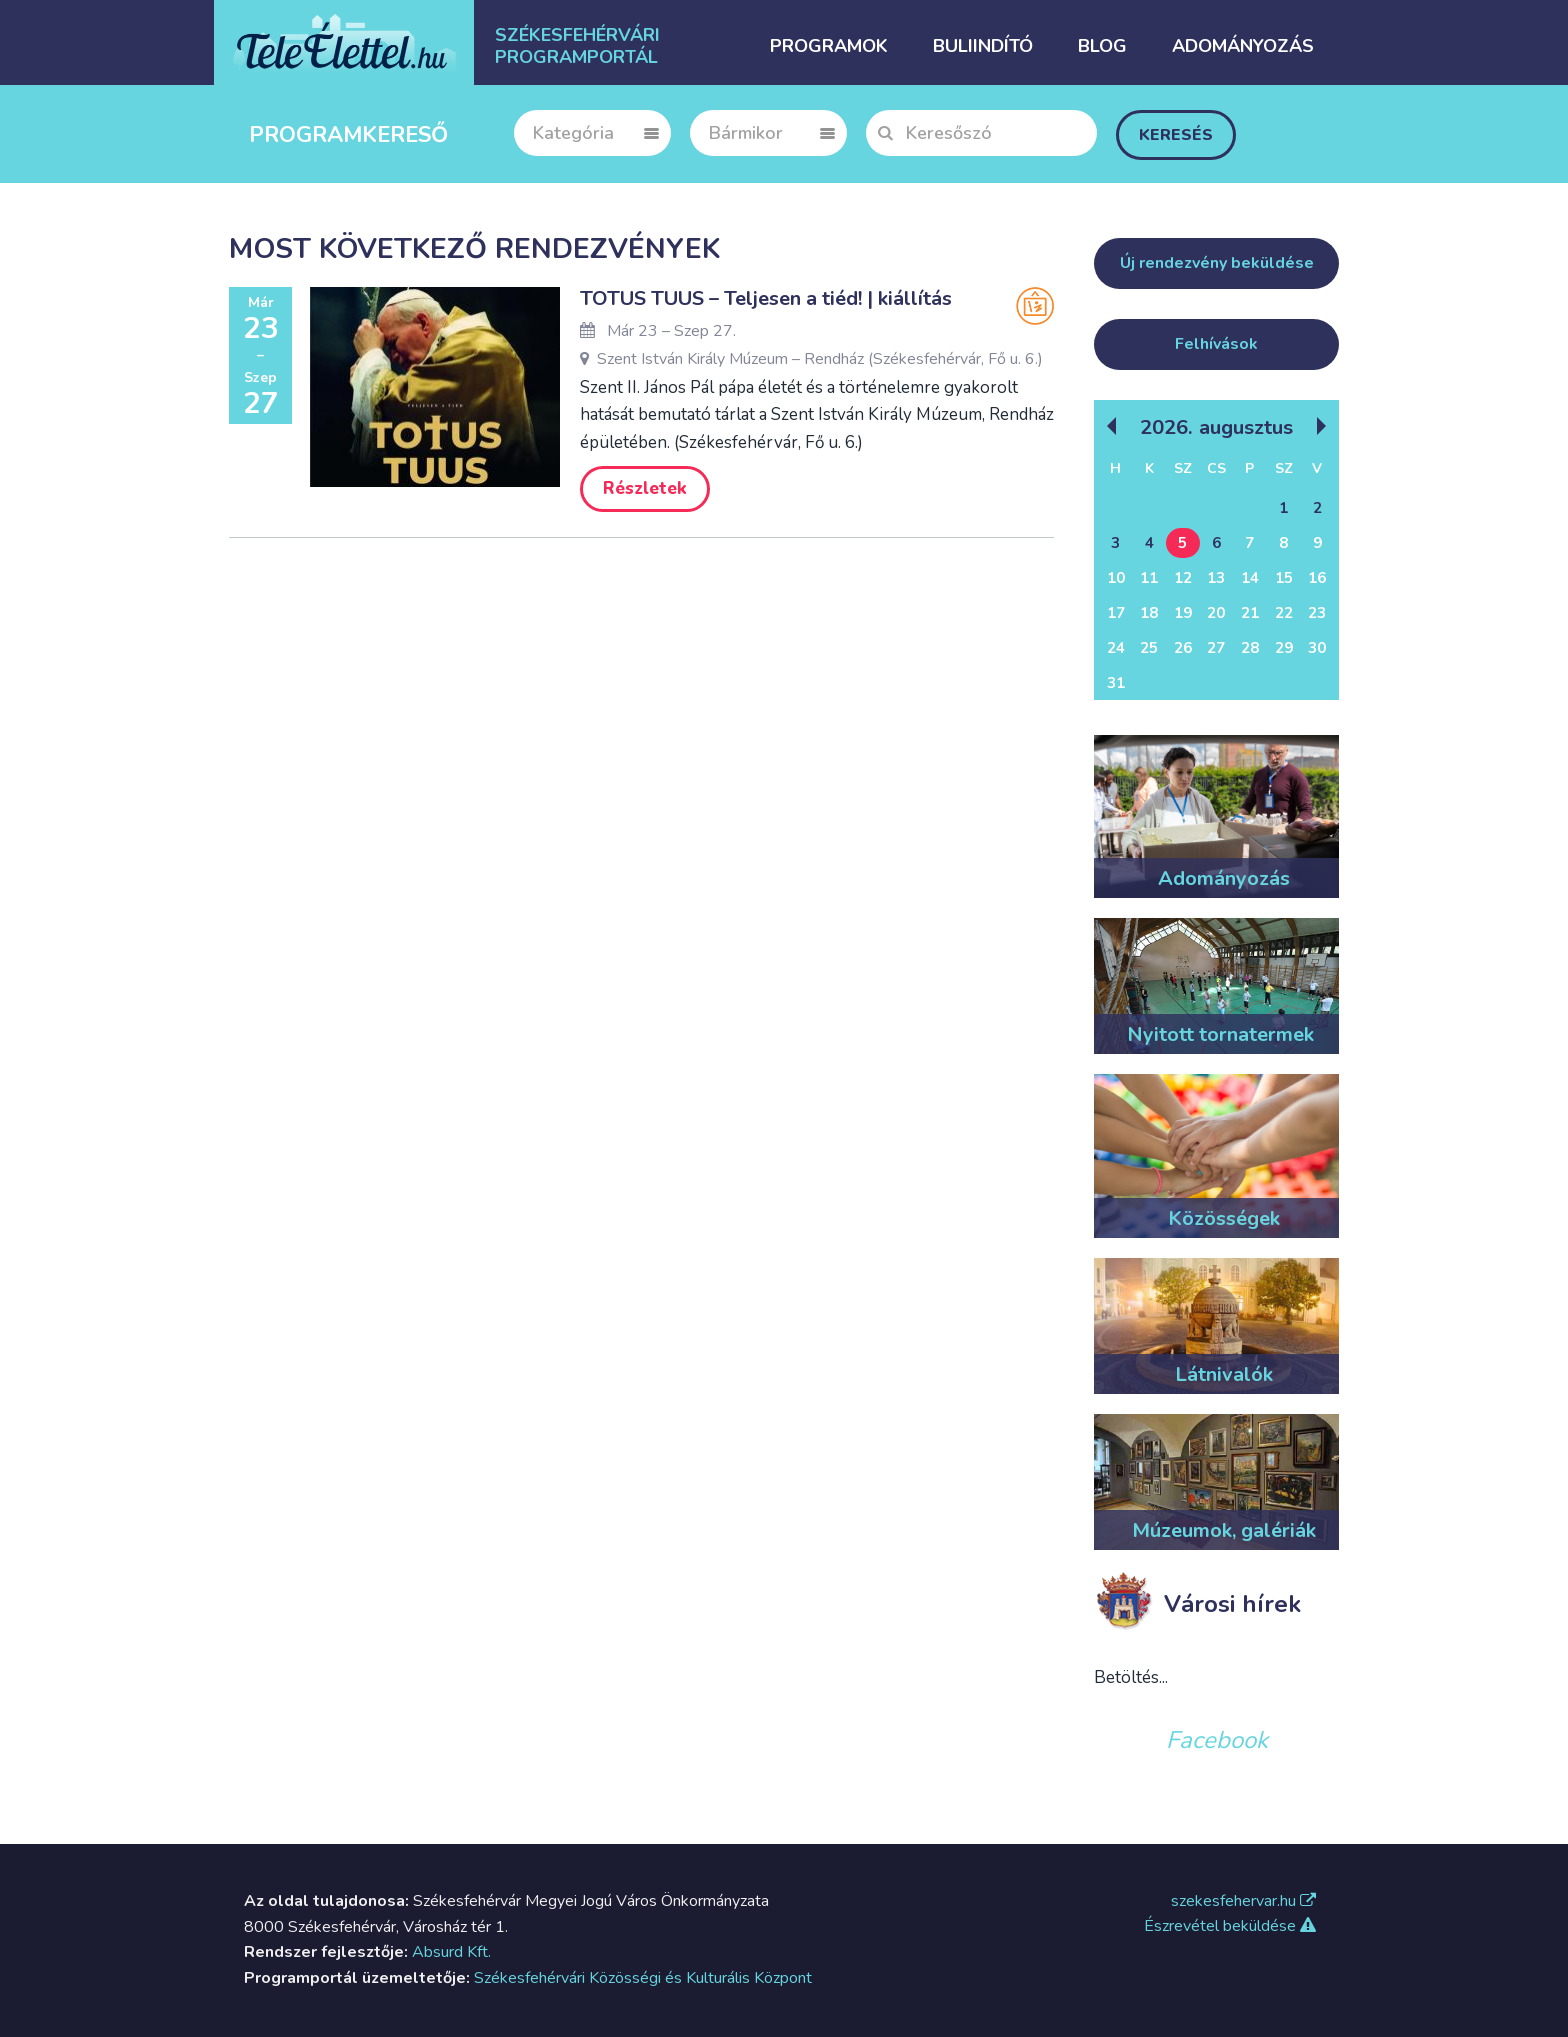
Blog (1102, 46)
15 (1284, 578)
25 (1149, 648)
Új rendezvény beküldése (1217, 263)
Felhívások (1216, 344)
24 (1116, 648)
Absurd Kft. (451, 1952)
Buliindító (983, 46)
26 (1183, 648)
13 (1216, 578)
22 (1284, 613)
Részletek (645, 488)
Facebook (1217, 1740)
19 (1183, 613)
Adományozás (1243, 46)
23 (1317, 613)
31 (1116, 683)
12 (1183, 578)
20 (1216, 613)
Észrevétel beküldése (1230, 1926)
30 (1317, 648)
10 (1116, 578)
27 (1216, 648)
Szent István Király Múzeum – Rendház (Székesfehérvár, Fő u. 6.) (811, 359)
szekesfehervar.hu (1243, 1901)
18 (1149, 613)
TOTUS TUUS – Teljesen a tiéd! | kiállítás (766, 298)
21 (1250, 613)
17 (1116, 613)
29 (1284, 648)
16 (1317, 578)
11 (1149, 578)
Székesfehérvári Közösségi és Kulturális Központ (643, 1978)
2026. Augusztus (1216, 426)
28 (1250, 648)
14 (1250, 578)
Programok (829, 46)
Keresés (1176, 135)
